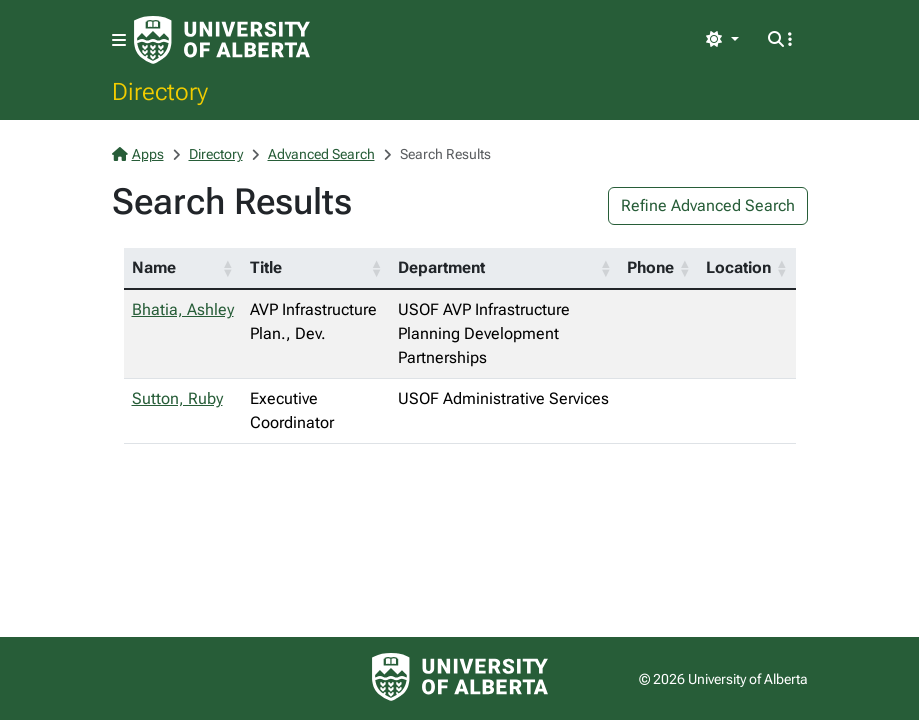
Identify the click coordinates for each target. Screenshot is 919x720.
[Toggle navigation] (119, 40)
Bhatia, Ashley (183, 309)
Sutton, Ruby (177, 398)
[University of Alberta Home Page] (222, 40)
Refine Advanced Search (708, 205)
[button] (228, 268)
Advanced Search (321, 154)
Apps (138, 154)
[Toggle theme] (722, 40)
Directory (160, 91)
